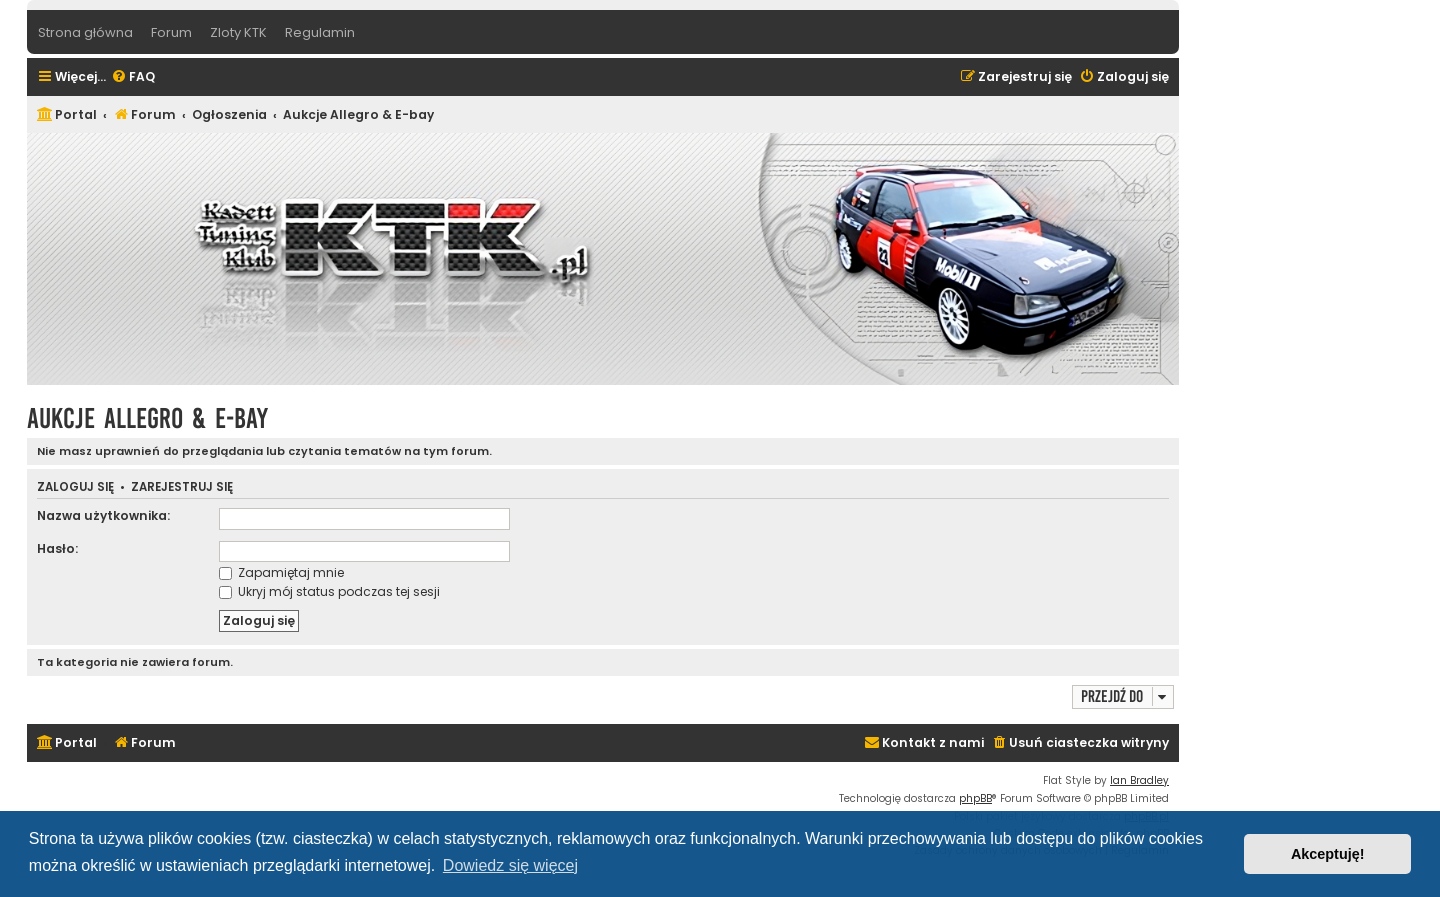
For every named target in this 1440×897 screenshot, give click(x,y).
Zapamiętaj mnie (281, 572)
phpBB (975, 798)
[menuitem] (133, 77)
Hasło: (57, 548)
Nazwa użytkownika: (103, 515)
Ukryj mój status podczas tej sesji (329, 591)
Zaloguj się (75, 487)
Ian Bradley (1139, 780)
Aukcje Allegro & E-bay (147, 418)
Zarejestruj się (182, 487)
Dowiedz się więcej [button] (510, 865)
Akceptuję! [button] (1328, 854)
